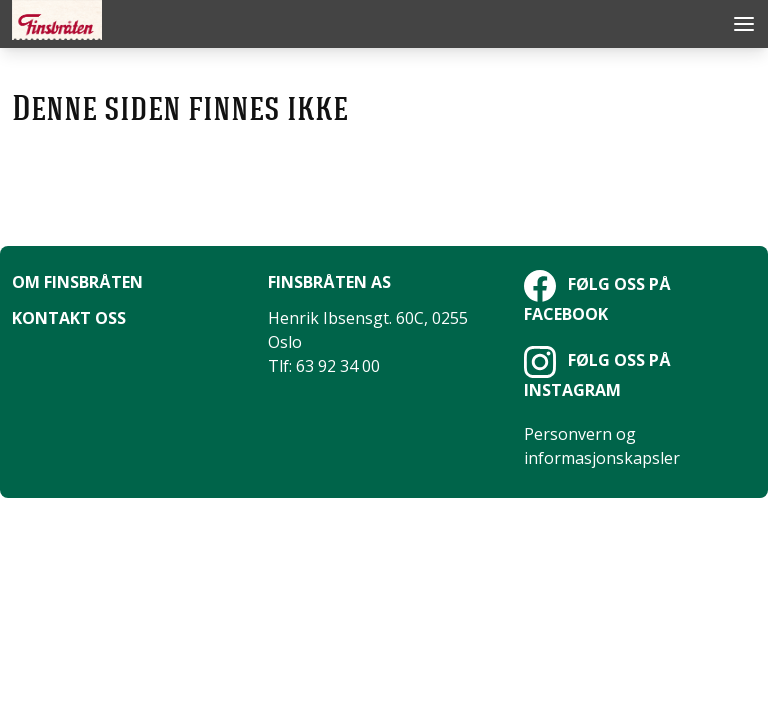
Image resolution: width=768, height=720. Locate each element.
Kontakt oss (69, 318)
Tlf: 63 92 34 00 (324, 366)
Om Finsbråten (77, 282)
